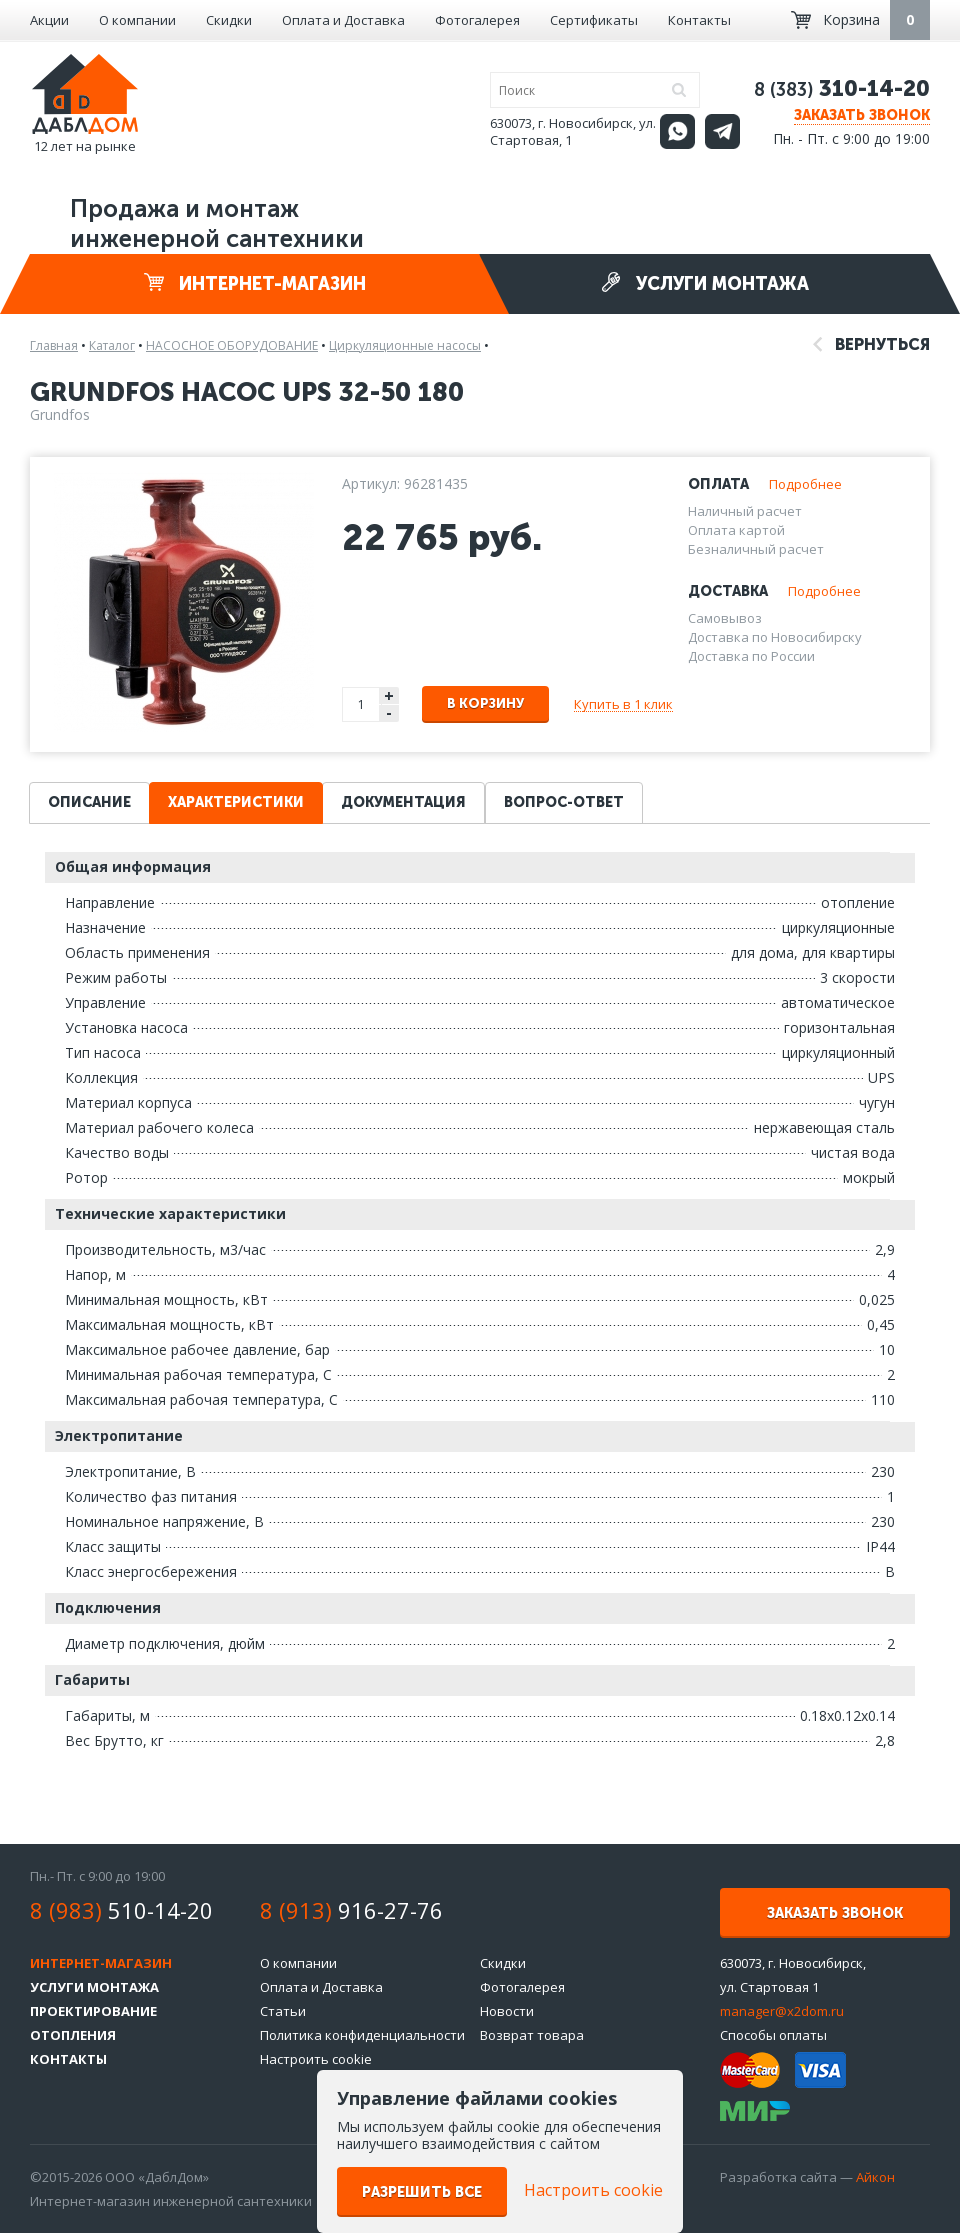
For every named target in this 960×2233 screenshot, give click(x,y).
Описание (89, 802)
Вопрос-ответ (564, 802)
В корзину (485, 703)
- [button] (389, 713)
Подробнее (805, 484)
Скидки (229, 20)
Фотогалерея (477, 20)
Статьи (283, 2011)
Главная (54, 345)
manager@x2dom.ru (782, 2011)
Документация (403, 802)
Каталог (112, 345)
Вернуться (871, 344)
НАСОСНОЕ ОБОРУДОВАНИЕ (232, 345)
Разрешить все (422, 2192)
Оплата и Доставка (343, 20)
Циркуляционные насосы (405, 345)
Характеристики (236, 802)
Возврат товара (532, 2035)
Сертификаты (594, 20)
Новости (507, 2011)
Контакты (699, 20)
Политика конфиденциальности (362, 2035)
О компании (137, 20)
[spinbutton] (362, 704)
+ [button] (389, 695)
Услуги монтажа (705, 283)
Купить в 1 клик (623, 704)
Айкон (875, 2177)
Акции (49, 20)
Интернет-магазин (255, 283)
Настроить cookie (316, 2059)
